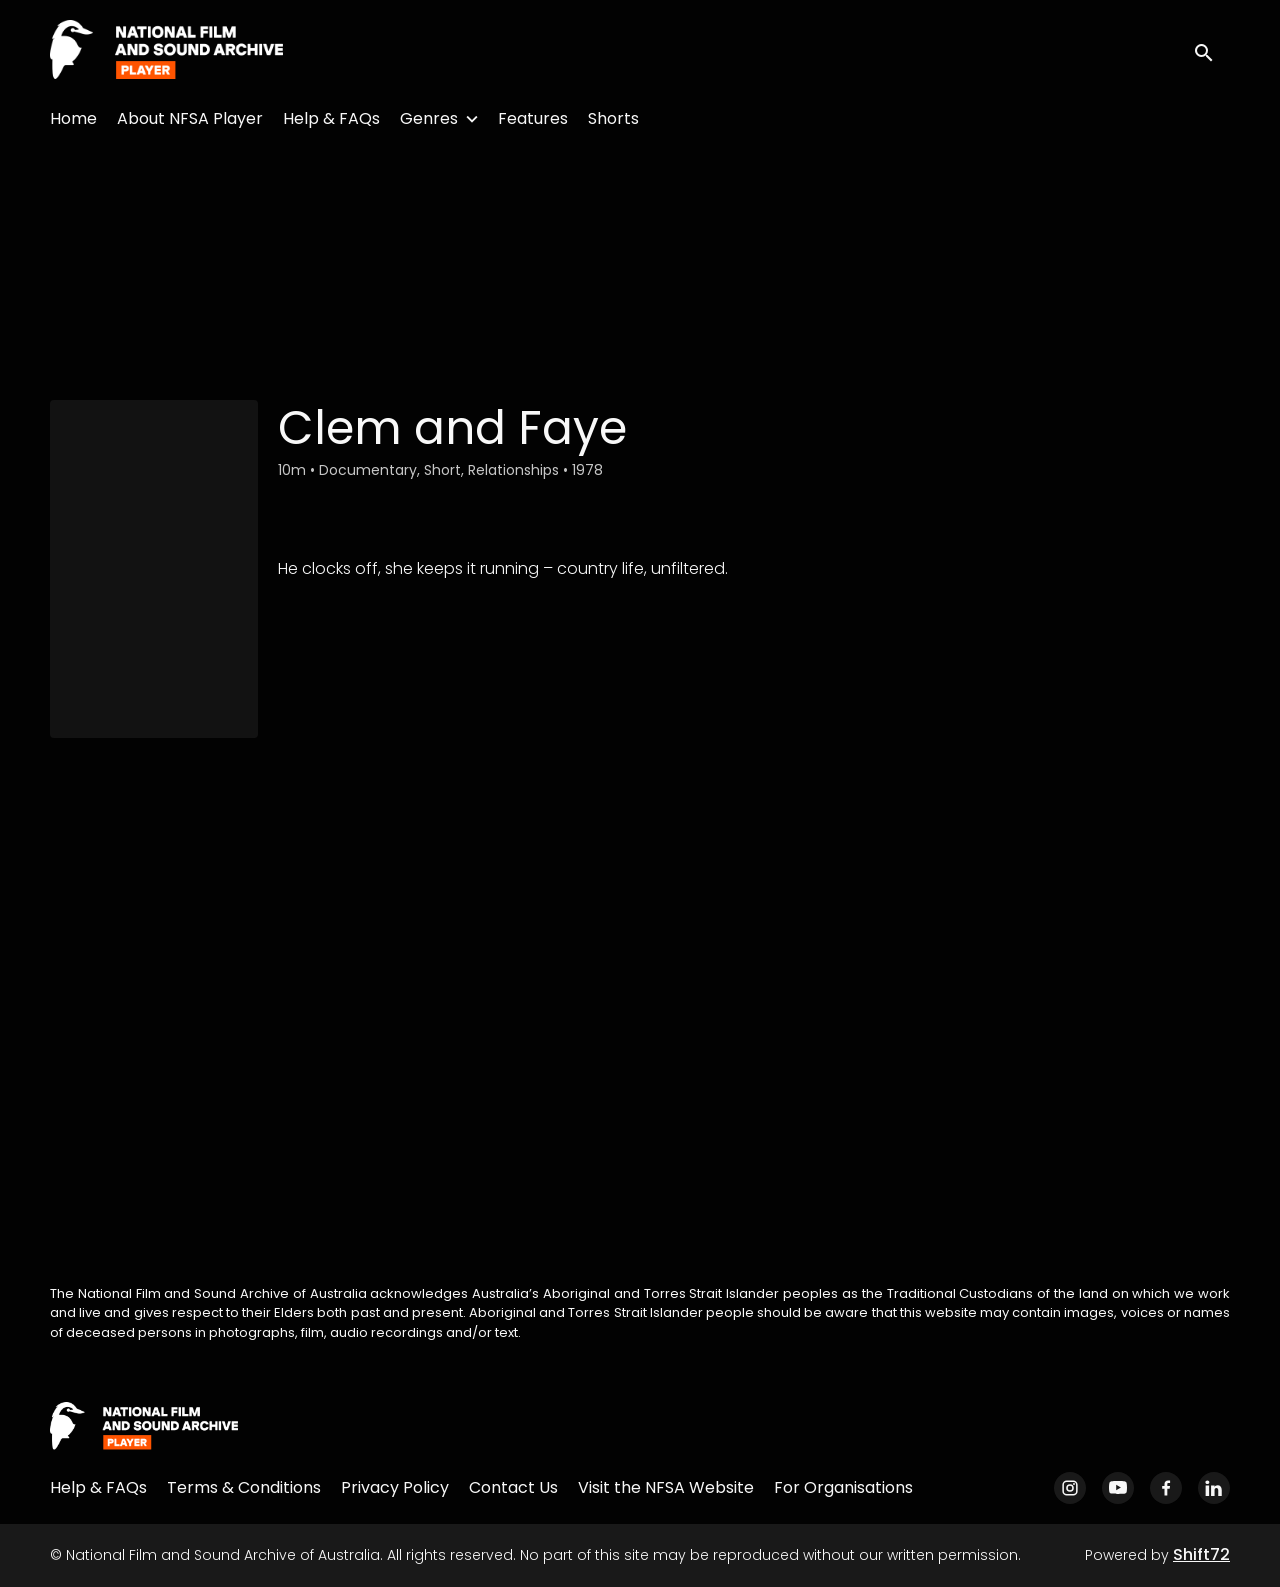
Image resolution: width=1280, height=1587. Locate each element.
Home (73, 118)
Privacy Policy (395, 1487)
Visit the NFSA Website (666, 1487)
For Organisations (843, 1487)
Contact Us (513, 1487)
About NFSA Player (190, 118)
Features (533, 118)
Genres (429, 118)
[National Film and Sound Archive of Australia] (144, 1427)
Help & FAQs (331, 118)
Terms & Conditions (244, 1487)
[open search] (1212, 50)
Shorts (613, 118)
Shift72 (1201, 1554)
